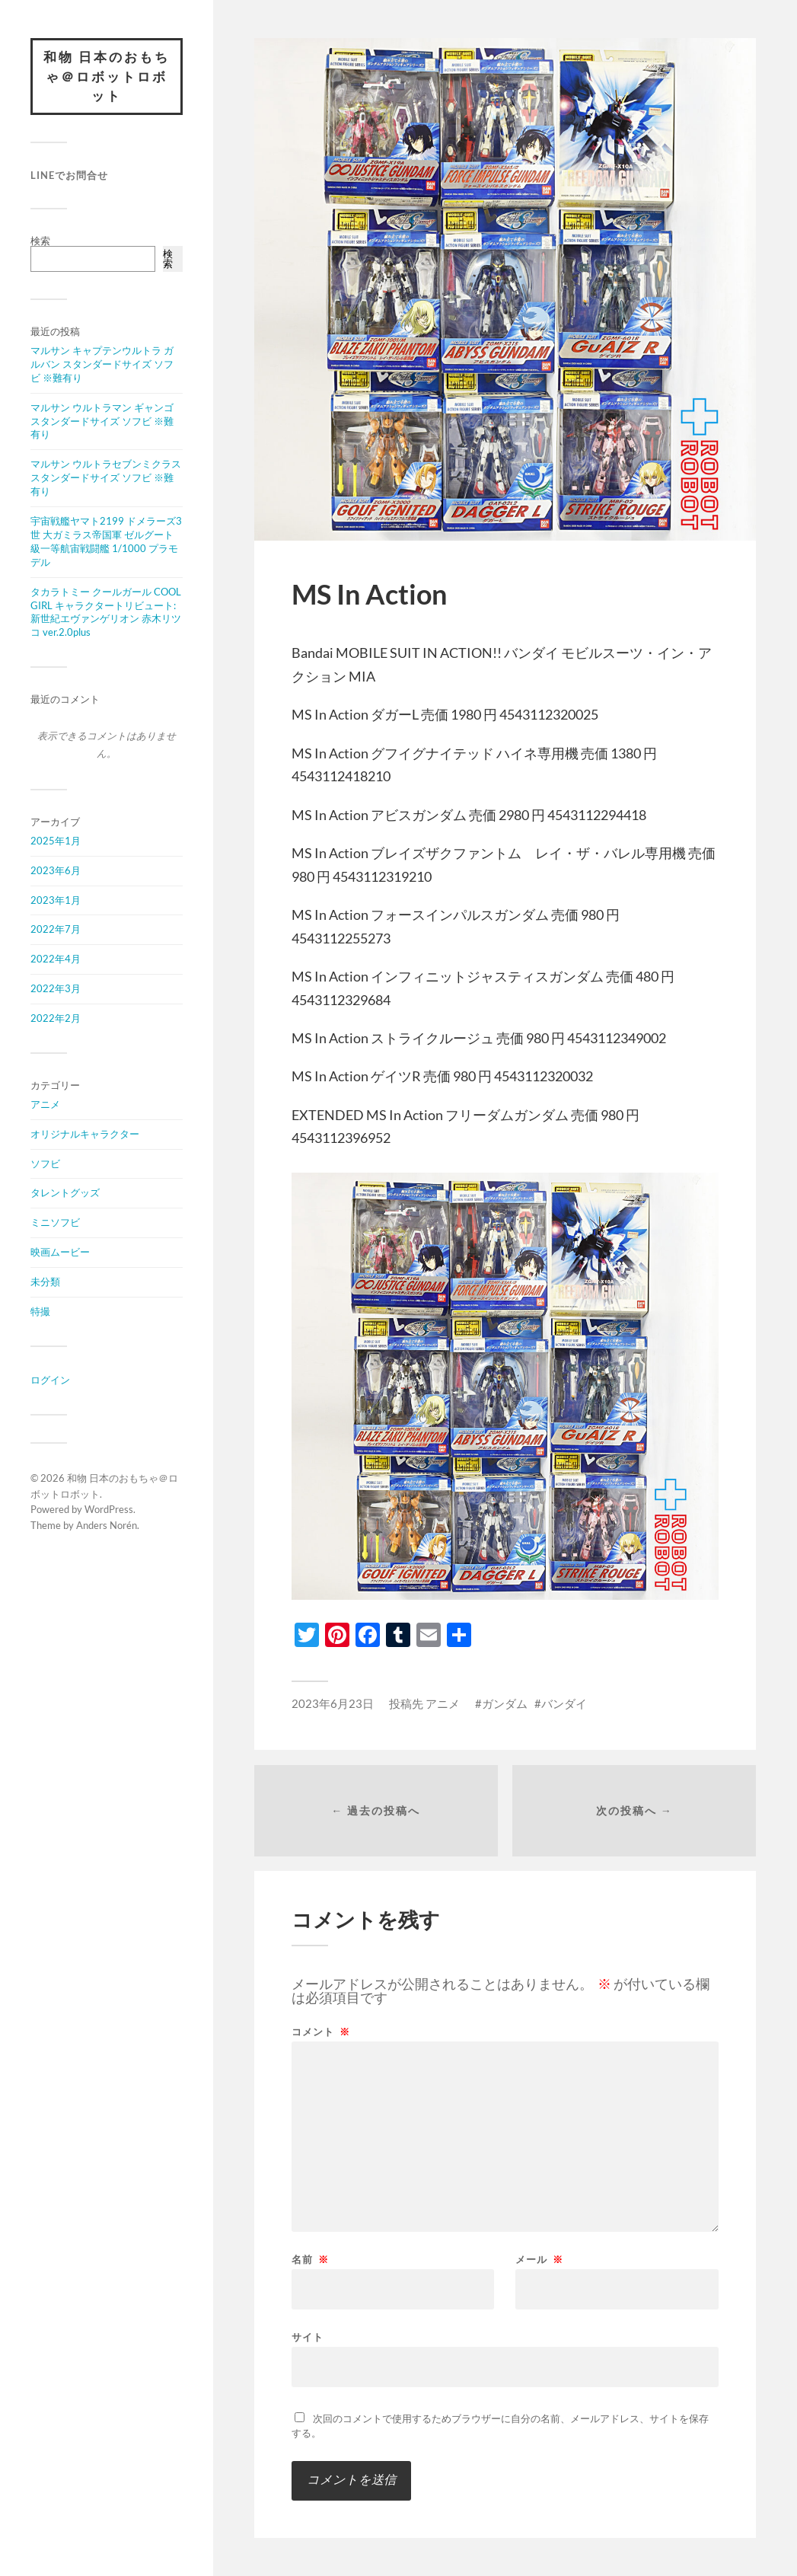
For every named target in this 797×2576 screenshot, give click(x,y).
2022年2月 (55, 1018)
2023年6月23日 (333, 1703)
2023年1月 (55, 900)
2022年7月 (55, 929)
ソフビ (45, 1163)
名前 (310, 2260)
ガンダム (505, 1703)
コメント (321, 2032)
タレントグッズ (65, 1192)
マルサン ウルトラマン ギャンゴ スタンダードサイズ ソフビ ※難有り (102, 421)
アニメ (45, 1104)
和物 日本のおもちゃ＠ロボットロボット (106, 76)
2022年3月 (55, 988)
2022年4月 (55, 959)
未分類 (45, 1281)
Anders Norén (106, 1525)
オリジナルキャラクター (84, 1134)
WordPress (108, 1509)
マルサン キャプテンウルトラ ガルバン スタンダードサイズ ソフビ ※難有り (102, 364)
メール (539, 2260)
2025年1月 (55, 841)
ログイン (50, 1380)
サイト (308, 2336)
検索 (40, 241)
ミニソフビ (55, 1222)
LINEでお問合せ (69, 175)
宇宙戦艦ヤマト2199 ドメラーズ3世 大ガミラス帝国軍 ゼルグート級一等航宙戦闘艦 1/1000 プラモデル (106, 541)
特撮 (40, 1311)
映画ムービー (60, 1252)
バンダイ (564, 1703)
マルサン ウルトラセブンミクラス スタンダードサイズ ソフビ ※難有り (105, 477)
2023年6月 (55, 870)
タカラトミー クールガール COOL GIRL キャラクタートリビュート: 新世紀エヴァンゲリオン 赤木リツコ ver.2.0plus (105, 612)
